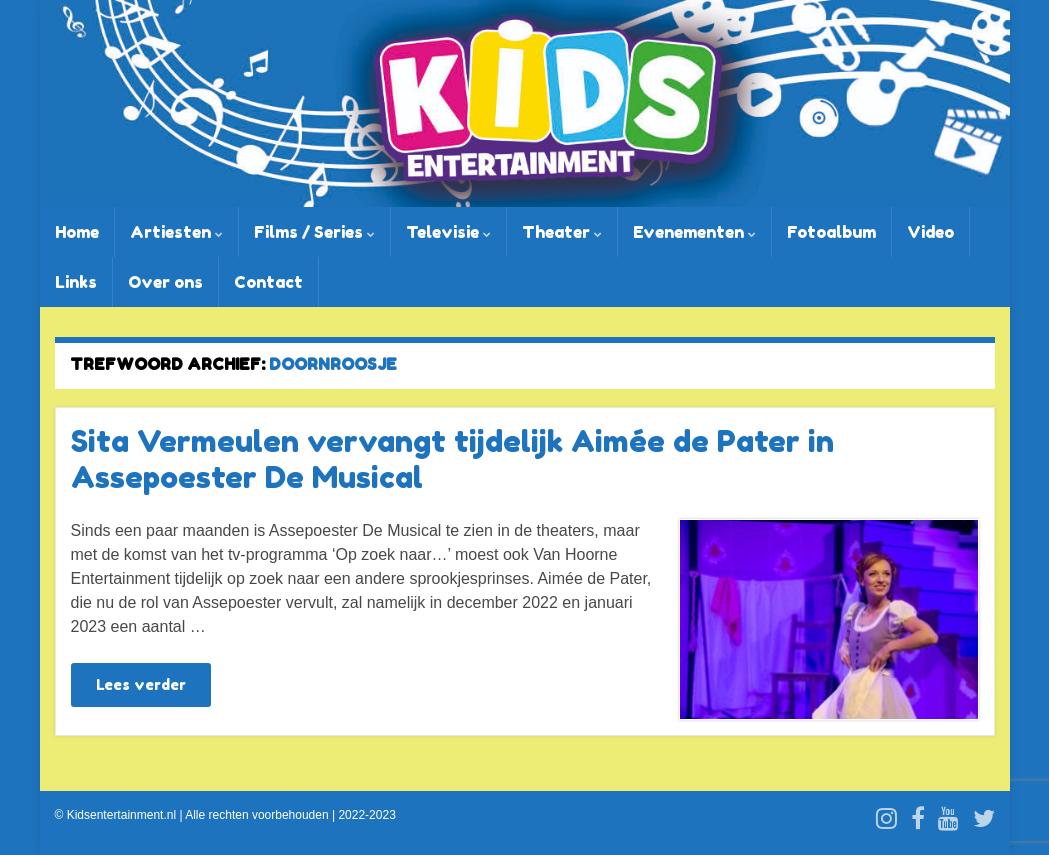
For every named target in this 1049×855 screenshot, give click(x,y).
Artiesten (176, 232)
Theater (562, 232)
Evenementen (694, 232)
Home (77, 232)
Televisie (448, 232)
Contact (268, 282)
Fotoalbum (831, 232)
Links (76, 282)
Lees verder (141, 684)
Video (930, 232)
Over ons (165, 282)
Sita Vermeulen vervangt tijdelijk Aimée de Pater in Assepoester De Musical (452, 459)
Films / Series (314, 232)
